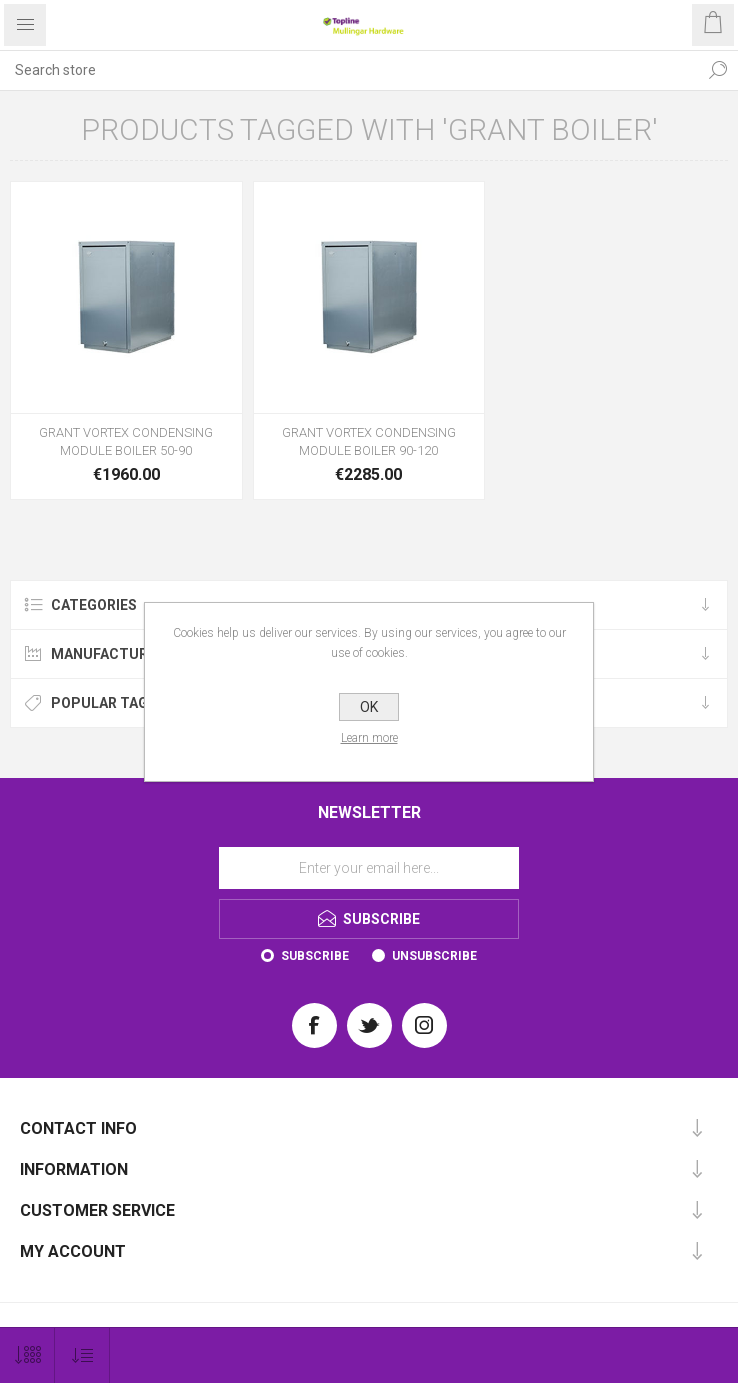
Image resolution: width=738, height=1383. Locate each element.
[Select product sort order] (82, 1355)
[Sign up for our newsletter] (369, 868)
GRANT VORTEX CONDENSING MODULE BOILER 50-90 (126, 441)
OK (369, 707)
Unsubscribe (434, 956)
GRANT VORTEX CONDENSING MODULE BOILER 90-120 (369, 441)
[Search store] (349, 70)
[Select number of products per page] (27, 1355)
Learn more (369, 738)
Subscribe (315, 956)
